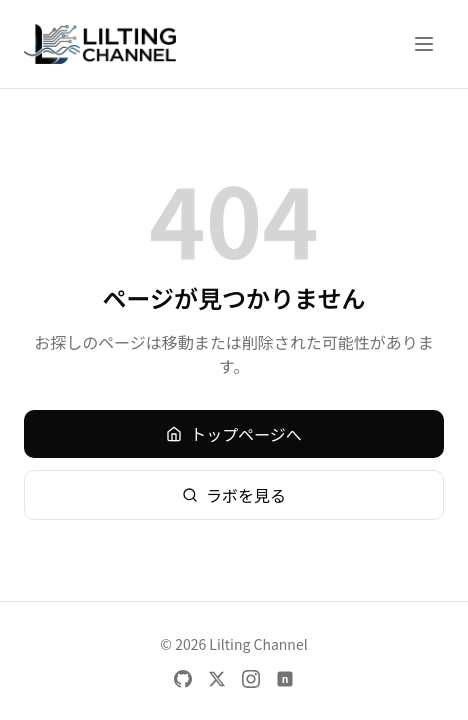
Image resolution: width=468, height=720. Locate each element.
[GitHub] (183, 679)
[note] (285, 679)
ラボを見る (234, 495)
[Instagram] (251, 679)
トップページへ (234, 434)
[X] (217, 679)
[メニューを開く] (424, 44)
